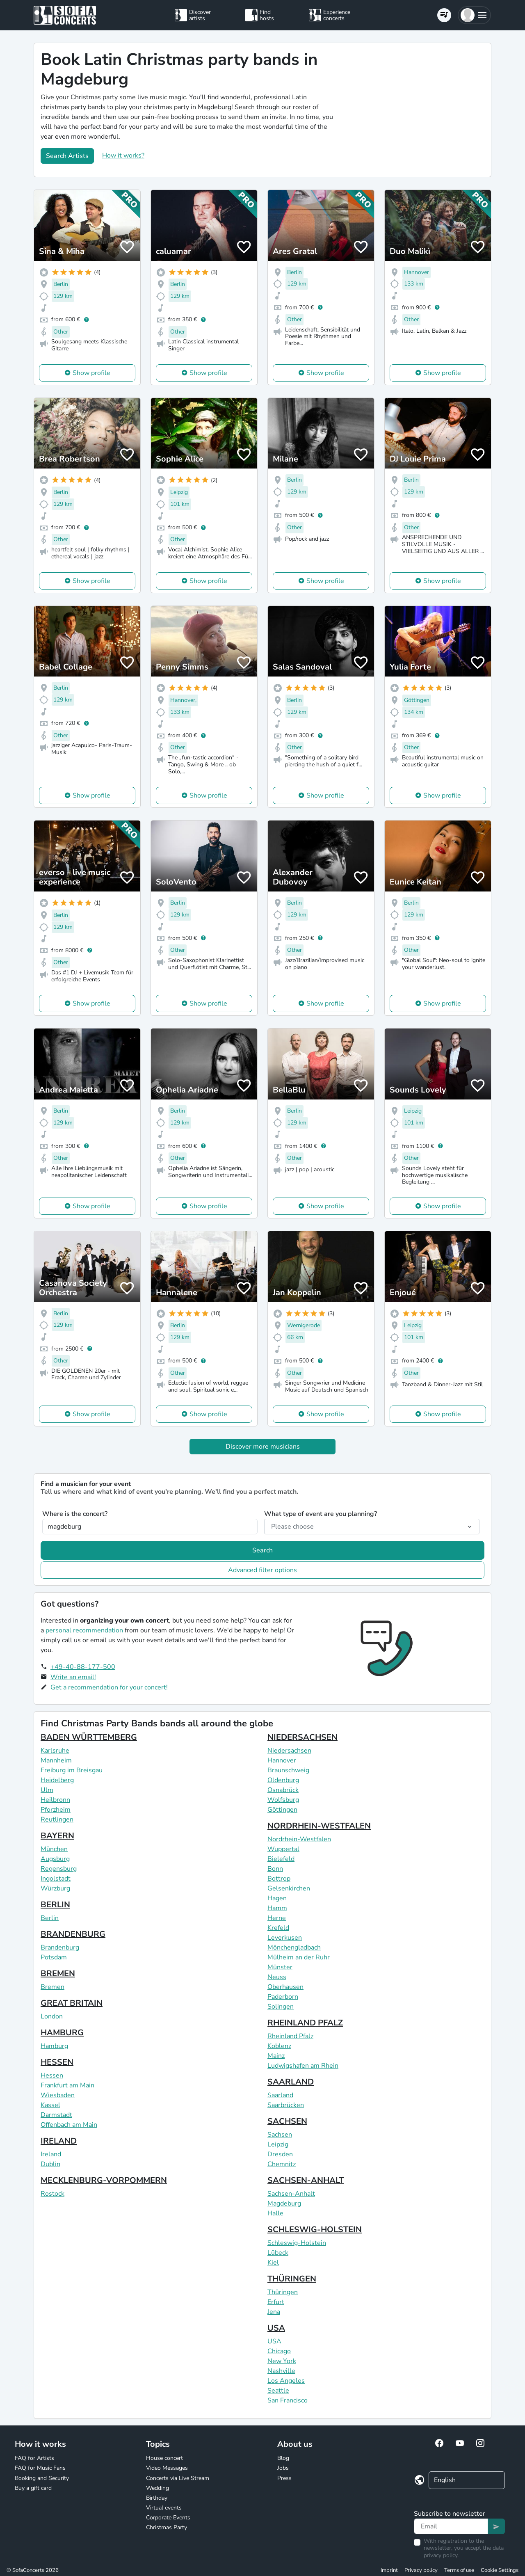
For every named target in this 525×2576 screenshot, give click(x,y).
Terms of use (459, 2570)
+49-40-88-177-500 (82, 1666)
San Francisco (287, 2400)
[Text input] (451, 2526)
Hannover (281, 1760)
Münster (279, 1967)
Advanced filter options (262, 1570)
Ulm (47, 1789)
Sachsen (279, 2134)
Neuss (276, 1977)
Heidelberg (57, 1780)
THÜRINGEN (291, 2278)
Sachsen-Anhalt (291, 2193)
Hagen (277, 1898)
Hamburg (54, 2045)
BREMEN (58, 1973)
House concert (164, 2458)
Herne (276, 1917)
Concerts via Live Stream (177, 2478)
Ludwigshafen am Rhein (302, 2065)
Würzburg (55, 1888)
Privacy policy (421, 2570)
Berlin (50, 1917)
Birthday (156, 2498)
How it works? (123, 155)
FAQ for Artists (34, 2458)
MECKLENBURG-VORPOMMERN (104, 2180)
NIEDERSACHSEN (302, 1737)
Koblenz (279, 2045)
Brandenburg (60, 1947)
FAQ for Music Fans (40, 2468)
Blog (283, 2458)
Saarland (280, 2095)
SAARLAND (290, 2081)
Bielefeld (280, 1858)
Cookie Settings (499, 2570)
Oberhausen (285, 1986)
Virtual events (164, 2508)
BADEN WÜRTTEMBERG (89, 1737)
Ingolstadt (56, 1878)
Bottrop (278, 1878)
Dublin (50, 2164)
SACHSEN (287, 2121)
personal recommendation (84, 1630)
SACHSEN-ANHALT (305, 2180)
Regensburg (59, 1868)
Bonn (275, 1868)
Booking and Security (42, 2478)
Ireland (51, 2154)
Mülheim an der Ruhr (298, 1957)
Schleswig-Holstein (296, 2242)
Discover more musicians (263, 1446)
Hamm (277, 1908)
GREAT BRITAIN (72, 2003)
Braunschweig (288, 1770)
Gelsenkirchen (288, 1888)
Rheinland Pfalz (290, 2036)
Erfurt (275, 2301)
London (52, 2016)
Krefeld (278, 1927)
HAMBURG (62, 2032)
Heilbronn (55, 1799)
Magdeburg (284, 2203)
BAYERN (57, 1835)
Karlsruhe (55, 1750)
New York (281, 2361)
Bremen (52, 1986)
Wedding (157, 2488)
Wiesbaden (58, 2095)
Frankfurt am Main (67, 2085)
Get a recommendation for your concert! (109, 1687)
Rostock (52, 2193)
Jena (273, 2311)
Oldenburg (283, 1780)
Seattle (278, 2390)
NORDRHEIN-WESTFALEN (319, 1825)
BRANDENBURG (73, 1934)
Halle (275, 2213)
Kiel (273, 2262)
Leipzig (277, 2144)
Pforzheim (56, 1809)
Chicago (279, 2351)
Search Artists (67, 155)
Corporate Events (168, 2517)
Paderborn (282, 1996)
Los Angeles (286, 2380)
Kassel (50, 2105)
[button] (474, 15)
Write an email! (73, 1677)
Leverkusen (284, 1937)
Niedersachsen (289, 1750)
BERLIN (55, 1904)
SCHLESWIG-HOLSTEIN (314, 2229)
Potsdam (54, 1957)
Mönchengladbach (294, 1947)
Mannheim (56, 1760)
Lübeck (277, 2252)
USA (276, 2328)
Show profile (91, 372)
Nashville (281, 2370)
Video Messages (167, 2468)
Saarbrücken (285, 2105)
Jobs (283, 2468)
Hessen (52, 2075)
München (54, 1849)
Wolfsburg (283, 1799)
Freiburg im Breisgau (72, 1770)
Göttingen (282, 1809)
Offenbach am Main (69, 2124)
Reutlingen (57, 1819)
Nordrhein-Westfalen (299, 1839)
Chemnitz (281, 2164)
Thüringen (282, 2292)
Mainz (276, 2055)
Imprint (389, 2570)
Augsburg (55, 1858)
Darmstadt (56, 2114)
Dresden (280, 2154)
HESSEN (57, 2062)
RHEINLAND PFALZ (305, 2022)
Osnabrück (283, 1789)
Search (262, 1550)
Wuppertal (283, 1849)
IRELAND (59, 2140)
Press (284, 2478)
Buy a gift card (33, 2488)
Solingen (280, 2006)
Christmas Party (166, 2527)
